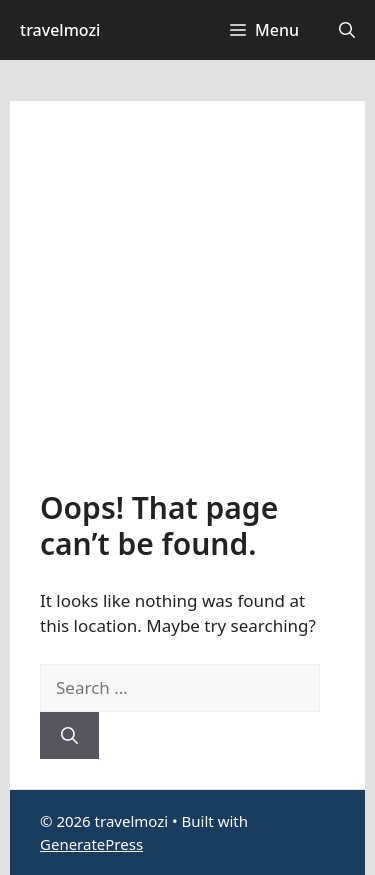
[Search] (69, 736)
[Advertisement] (187, 310)
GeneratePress (91, 844)
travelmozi (60, 30)
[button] (347, 30)
